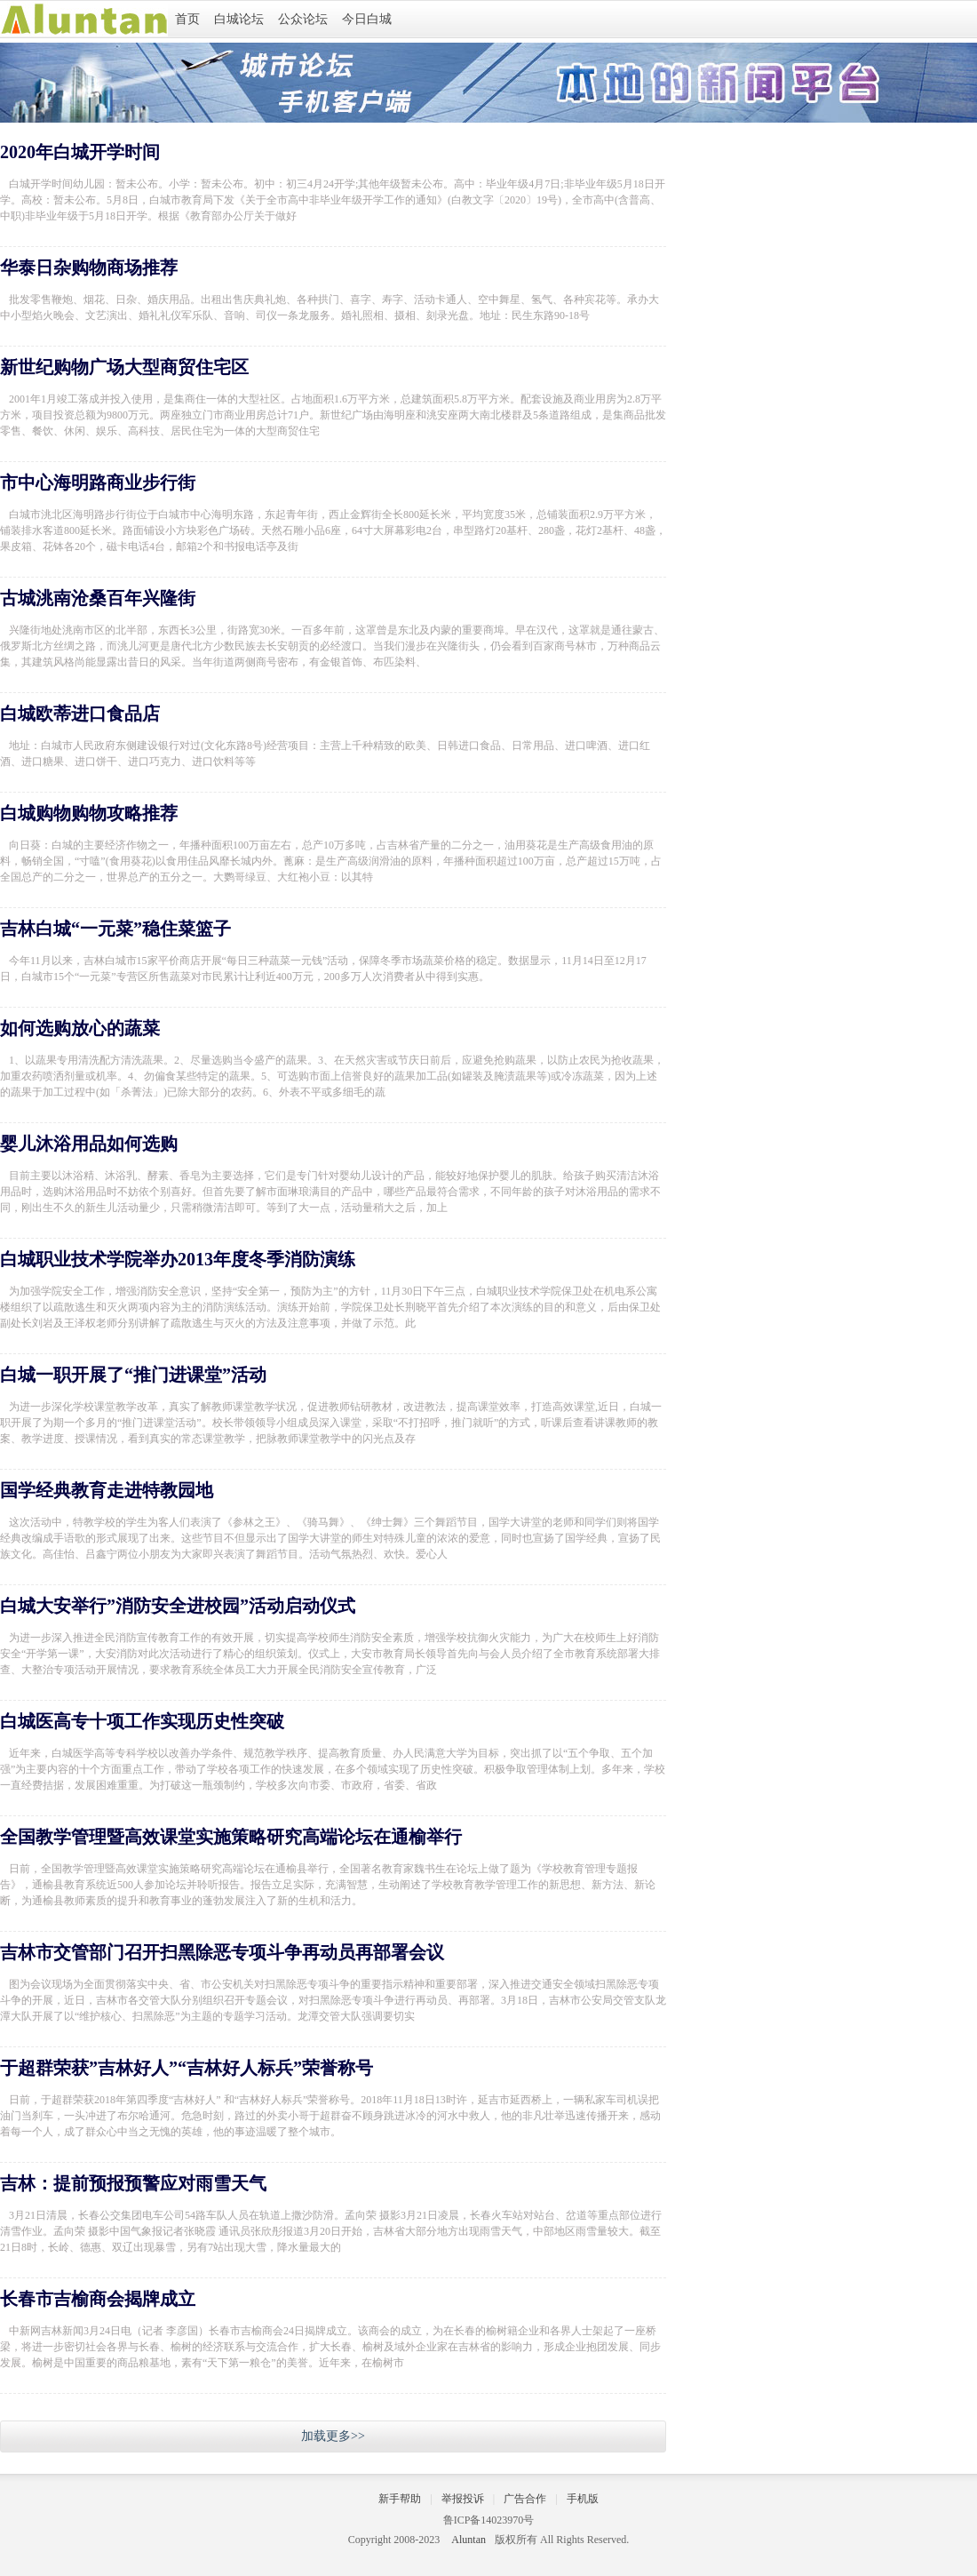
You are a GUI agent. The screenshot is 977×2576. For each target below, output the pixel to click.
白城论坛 (239, 19)
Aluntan (468, 2539)
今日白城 (367, 19)
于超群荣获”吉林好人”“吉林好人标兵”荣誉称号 (186, 2068)
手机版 (583, 2498)
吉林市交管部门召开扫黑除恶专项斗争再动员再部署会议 (222, 1952)
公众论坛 (303, 19)
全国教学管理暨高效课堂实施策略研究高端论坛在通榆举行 (231, 1836)
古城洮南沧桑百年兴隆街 (97, 598)
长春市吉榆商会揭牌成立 (97, 2299)
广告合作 (525, 2498)
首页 (187, 19)
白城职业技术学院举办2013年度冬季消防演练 (177, 1259)
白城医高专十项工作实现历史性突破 (142, 1721)
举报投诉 (462, 2498)
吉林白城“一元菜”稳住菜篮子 (115, 928)
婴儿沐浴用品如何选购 (89, 1143)
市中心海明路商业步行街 (97, 482)
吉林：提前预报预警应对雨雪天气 (133, 2183)
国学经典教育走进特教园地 (106, 1490)
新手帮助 (399, 2498)
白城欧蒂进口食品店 (80, 713)
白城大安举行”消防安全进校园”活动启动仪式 (177, 1605)
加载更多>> (333, 2436)
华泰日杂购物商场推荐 (89, 267)
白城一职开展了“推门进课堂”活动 (133, 1374)
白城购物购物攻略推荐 (89, 813)
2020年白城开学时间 (80, 152)
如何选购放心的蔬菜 (80, 1028)
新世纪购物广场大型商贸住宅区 (124, 367)
